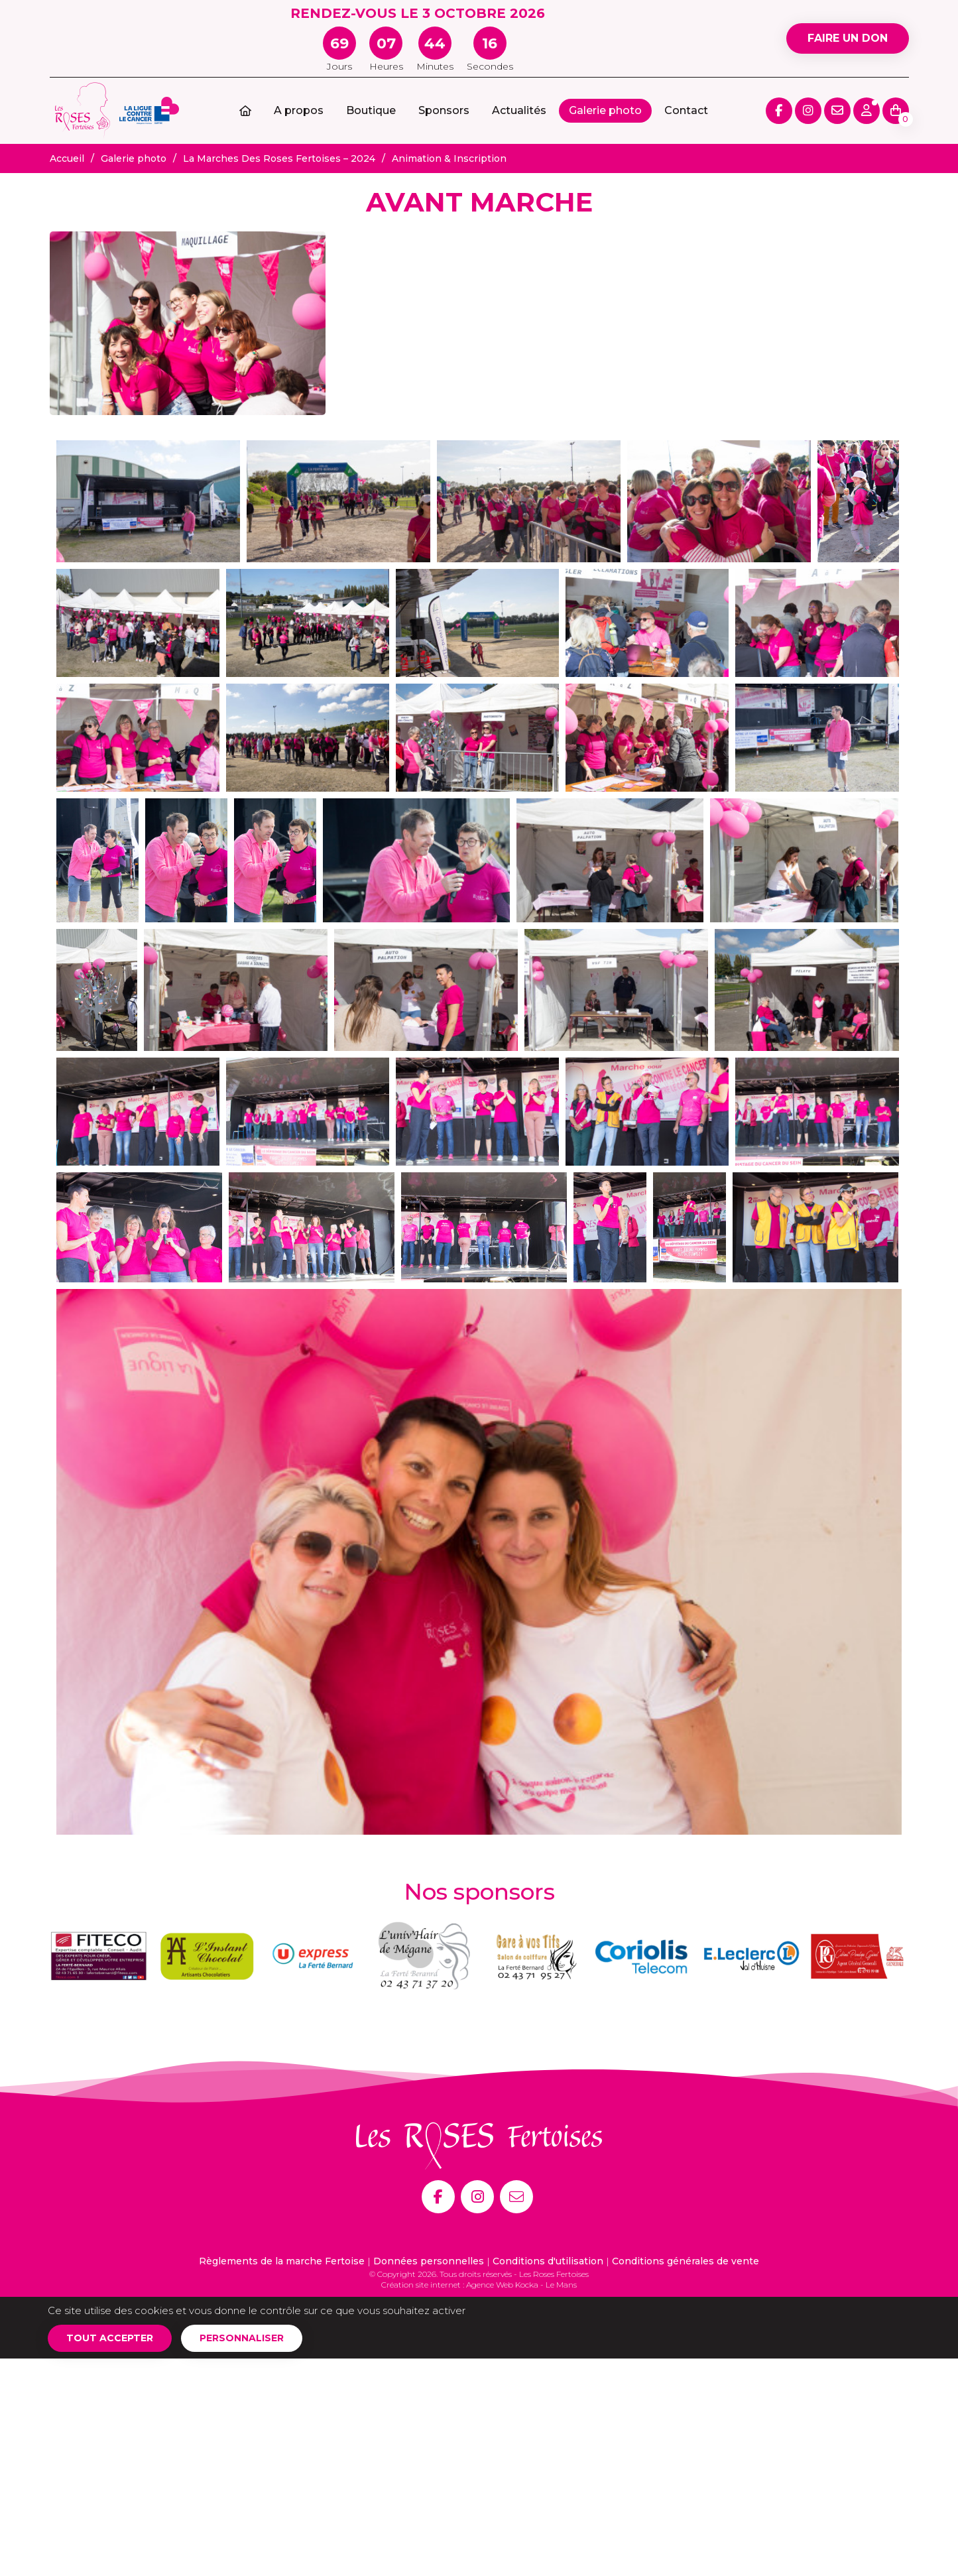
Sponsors (443, 110)
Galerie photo (605, 110)
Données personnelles (428, 2261)
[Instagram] (477, 2196)
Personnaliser (242, 2338)
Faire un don (848, 38)
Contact (686, 110)
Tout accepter (109, 2338)
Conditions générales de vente (685, 2261)
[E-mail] (516, 2196)
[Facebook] (438, 2196)
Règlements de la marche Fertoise (282, 2261)
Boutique (371, 110)
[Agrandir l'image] (188, 323)
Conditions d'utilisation (548, 2261)
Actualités (519, 110)
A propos (299, 110)
